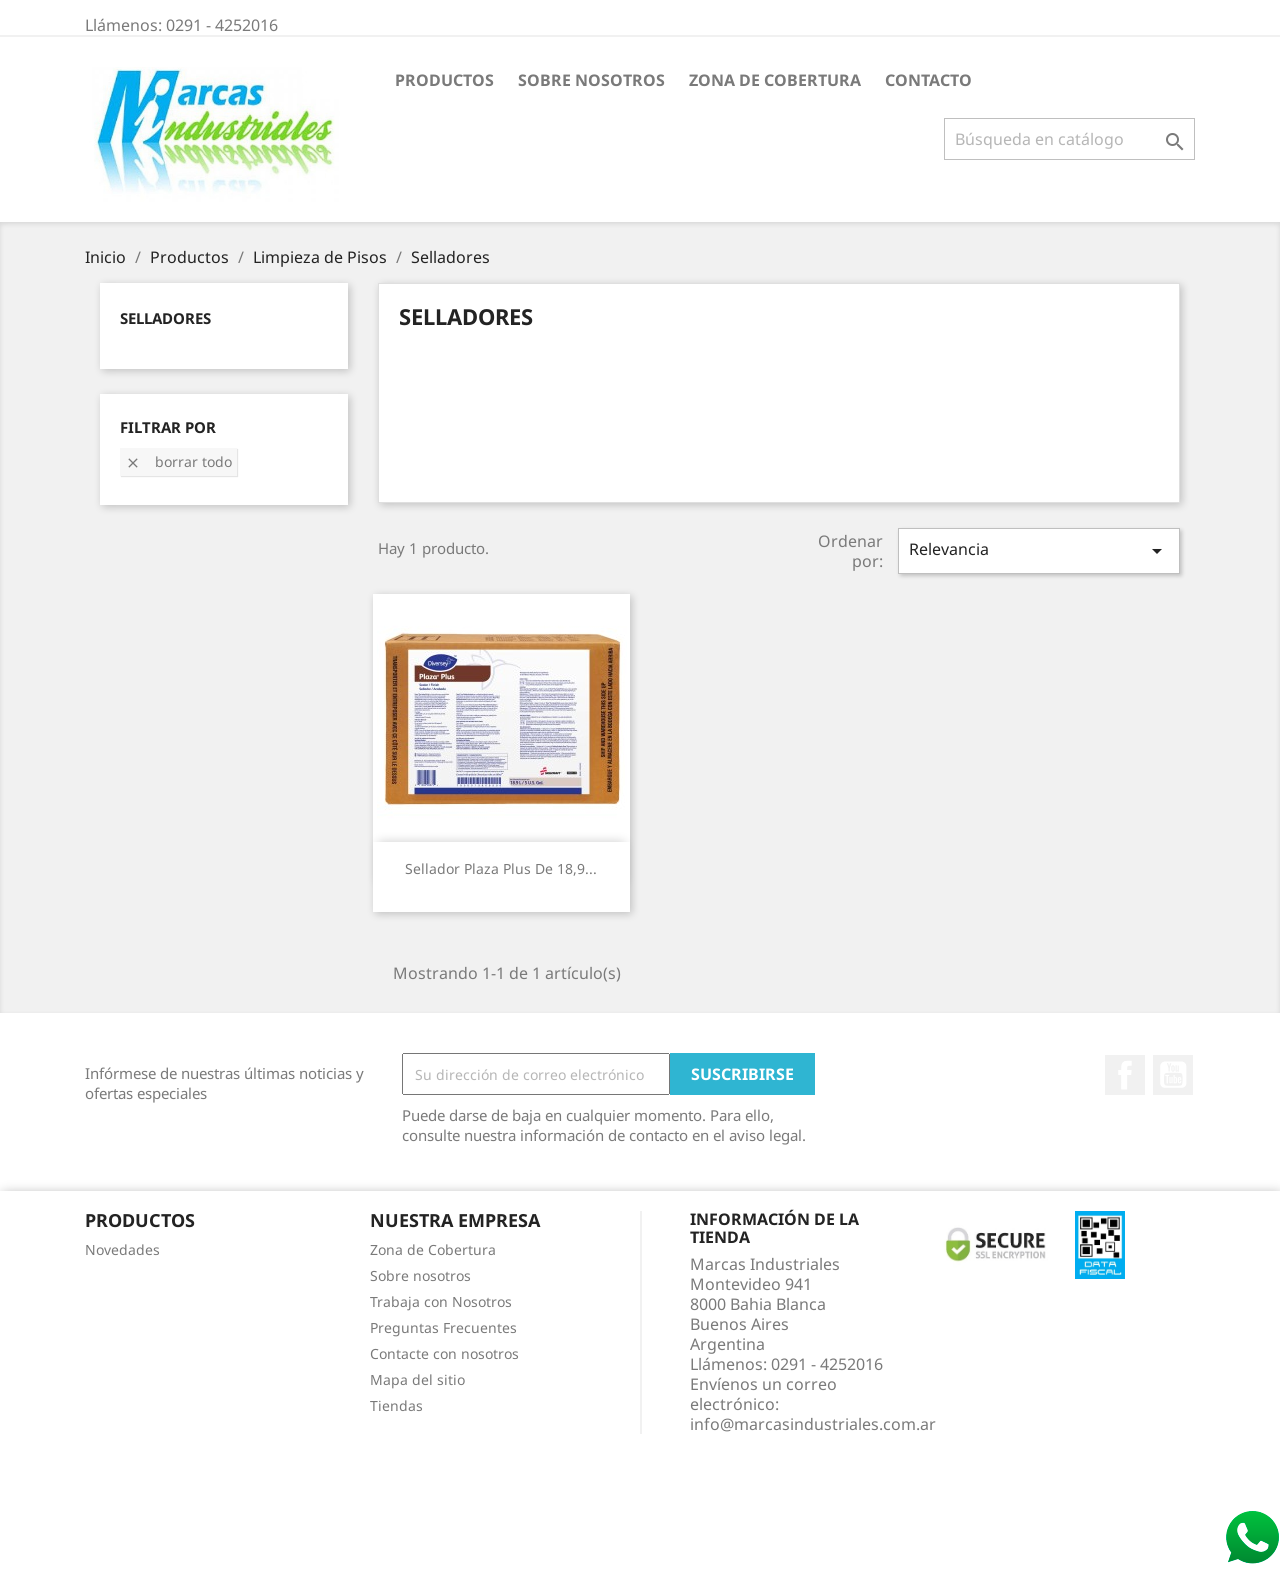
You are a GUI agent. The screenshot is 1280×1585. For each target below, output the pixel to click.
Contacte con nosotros (444, 1353)
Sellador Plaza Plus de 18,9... (501, 868)
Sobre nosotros (591, 80)
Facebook (1125, 1075)
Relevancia (1039, 550)
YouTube (1173, 1075)
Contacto (928, 80)
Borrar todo (178, 461)
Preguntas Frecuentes (443, 1327)
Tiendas (396, 1405)
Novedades (122, 1249)
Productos (444, 80)
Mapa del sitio (417, 1379)
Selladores (165, 318)
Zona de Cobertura (775, 80)
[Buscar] (1069, 139)
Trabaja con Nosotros (441, 1301)
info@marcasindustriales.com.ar (813, 1424)
